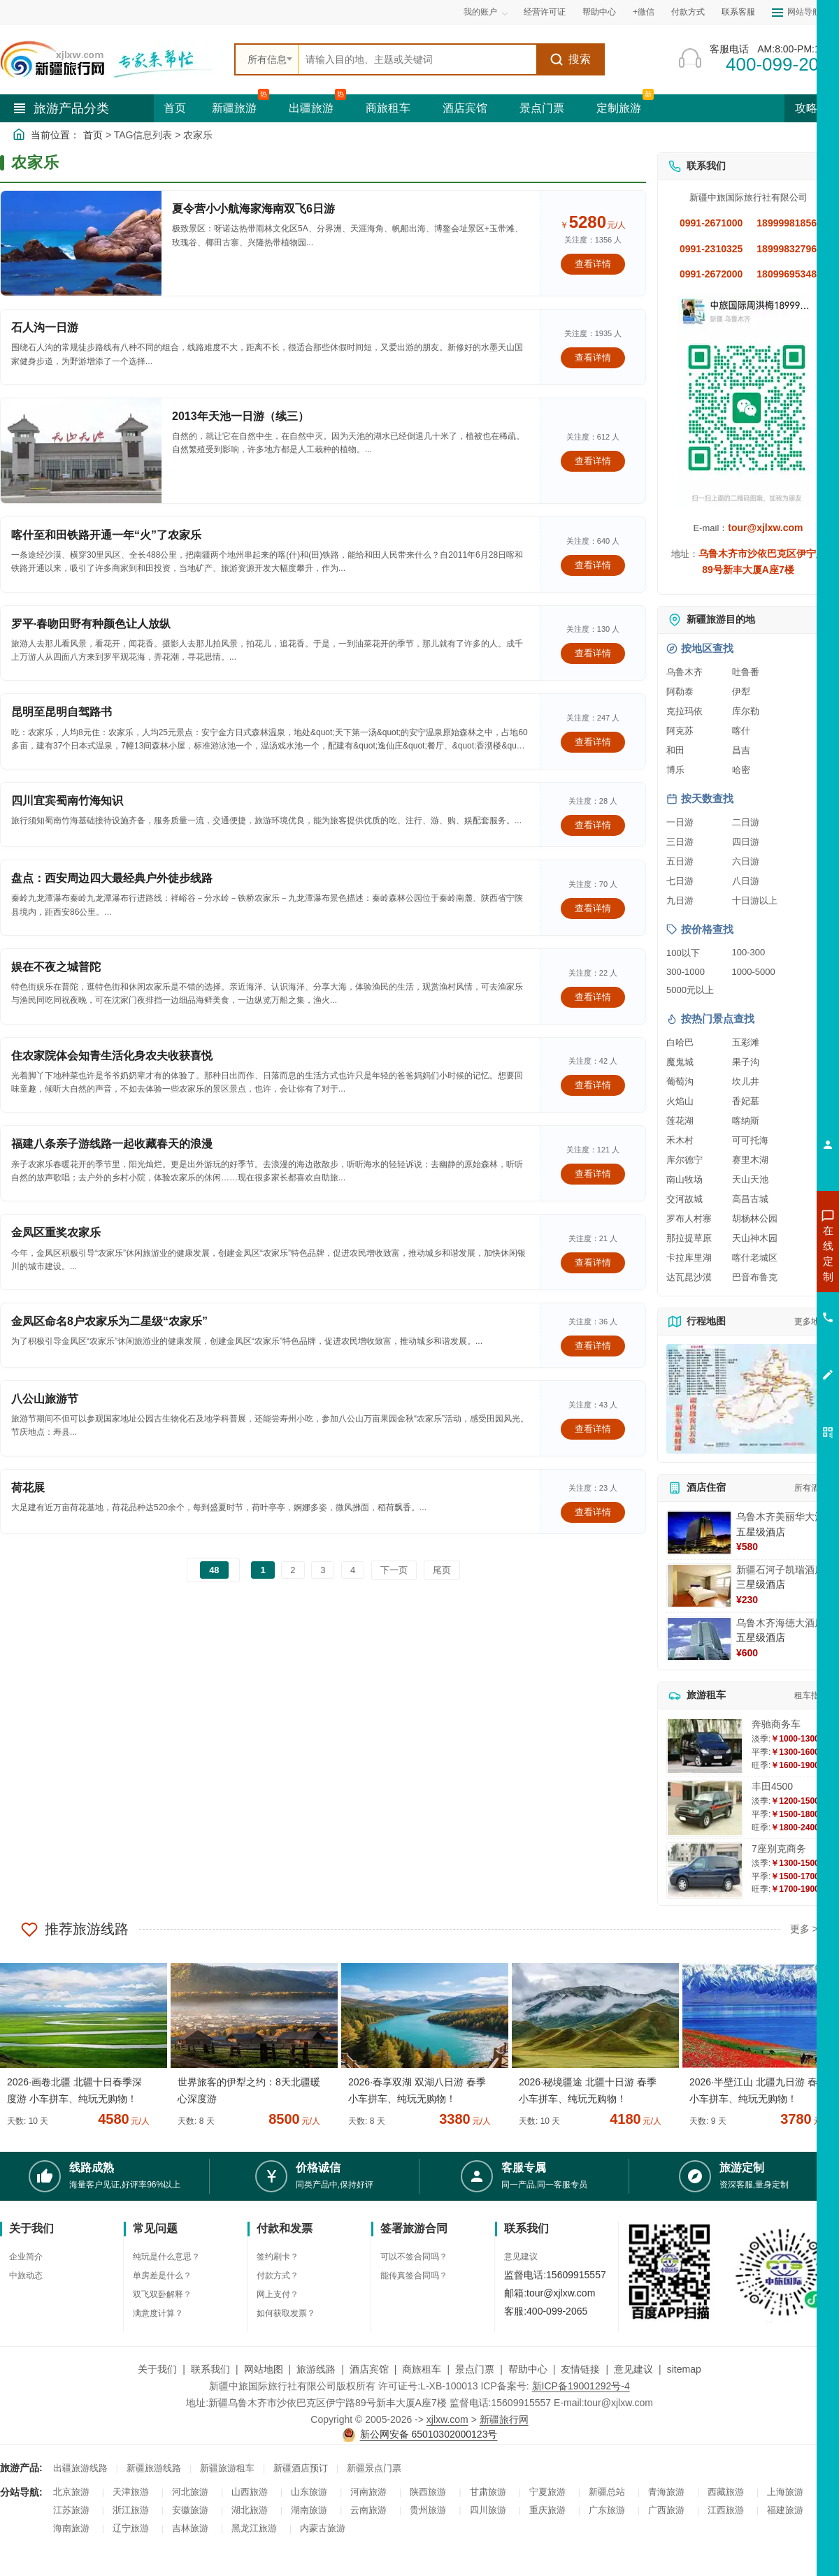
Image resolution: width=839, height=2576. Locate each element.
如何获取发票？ (286, 2313)
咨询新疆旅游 (765, 1253)
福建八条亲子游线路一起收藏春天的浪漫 (112, 1144)
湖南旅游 (309, 2510)
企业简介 (26, 2257)
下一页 (394, 1570)
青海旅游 (666, 2492)
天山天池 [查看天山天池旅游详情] (750, 1179)
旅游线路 (316, 2369)
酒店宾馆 (465, 108)
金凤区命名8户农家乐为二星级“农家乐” (109, 1321)
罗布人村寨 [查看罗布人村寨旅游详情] (689, 1218)
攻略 (812, 108)
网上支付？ (278, 2294)
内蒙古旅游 (322, 2528)
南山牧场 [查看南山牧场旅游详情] (684, 1179)
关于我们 (157, 2369)
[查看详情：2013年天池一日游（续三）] (81, 450)
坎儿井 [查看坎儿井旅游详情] (745, 1081)
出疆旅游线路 (80, 2468)
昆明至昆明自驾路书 (61, 712)
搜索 (570, 59)
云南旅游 (368, 2510)
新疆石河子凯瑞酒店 (780, 1569)
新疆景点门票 (374, 2468)
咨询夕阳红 (765, 1354)
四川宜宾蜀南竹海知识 (67, 800)
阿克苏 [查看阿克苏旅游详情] (680, 730)
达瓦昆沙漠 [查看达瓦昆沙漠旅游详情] (689, 1277)
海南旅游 (71, 2528)
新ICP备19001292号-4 (581, 2386)
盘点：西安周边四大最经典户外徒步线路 (112, 878)
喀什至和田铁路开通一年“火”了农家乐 (106, 535)
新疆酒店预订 (300, 2468)
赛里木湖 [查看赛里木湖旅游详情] (750, 1160)
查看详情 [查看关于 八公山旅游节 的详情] (593, 1429)
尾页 (442, 1570)
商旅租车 (388, 108)
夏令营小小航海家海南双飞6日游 (253, 209)
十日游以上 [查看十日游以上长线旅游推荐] (754, 900)
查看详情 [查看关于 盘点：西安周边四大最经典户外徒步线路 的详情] (593, 908)
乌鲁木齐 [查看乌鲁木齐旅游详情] (684, 672)
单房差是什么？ (162, 2275)
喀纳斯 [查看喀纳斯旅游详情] (745, 1120)
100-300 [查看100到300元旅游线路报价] (749, 952)
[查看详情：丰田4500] (704, 1808)
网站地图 (263, 2369)
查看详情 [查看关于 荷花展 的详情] (593, 1512)
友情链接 (580, 2369)
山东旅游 (309, 2492)
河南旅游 (368, 2492)
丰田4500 (772, 1786)
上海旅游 (785, 2492)
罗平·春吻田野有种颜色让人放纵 (91, 624)
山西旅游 (249, 2492)
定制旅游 (618, 108)
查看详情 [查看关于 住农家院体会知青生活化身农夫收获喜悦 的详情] (593, 1085)
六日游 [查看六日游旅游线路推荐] (745, 861)
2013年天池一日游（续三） (240, 416)
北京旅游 (71, 2492)
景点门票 (541, 108)
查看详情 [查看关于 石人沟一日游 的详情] (593, 357)
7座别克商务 (779, 1848)
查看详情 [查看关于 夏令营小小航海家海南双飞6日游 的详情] (593, 264)
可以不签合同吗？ (413, 2257)
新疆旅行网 (504, 2419)
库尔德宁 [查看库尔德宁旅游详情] (684, 1160)
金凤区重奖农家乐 (56, 1232)
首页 (175, 108)
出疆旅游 (311, 108)
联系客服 (738, 12)
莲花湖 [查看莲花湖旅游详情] (680, 1120)
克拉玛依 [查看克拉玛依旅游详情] (684, 711)
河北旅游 (190, 2492)
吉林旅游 (190, 2528)
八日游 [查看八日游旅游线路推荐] (745, 881)
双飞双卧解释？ (162, 2294)
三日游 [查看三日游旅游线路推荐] (680, 842)
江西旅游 (726, 2510)
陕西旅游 (428, 2492)
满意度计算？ (158, 2313)
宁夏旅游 (547, 2492)
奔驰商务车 (776, 1724)
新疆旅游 (234, 108)
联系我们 (210, 2369)
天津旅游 (131, 2492)
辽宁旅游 (131, 2528)
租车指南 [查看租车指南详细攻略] (811, 1695)
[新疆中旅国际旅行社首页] (112, 59)
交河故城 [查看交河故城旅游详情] (684, 1199)
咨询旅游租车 (765, 1329)
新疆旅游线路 (154, 2468)
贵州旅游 (428, 2510)
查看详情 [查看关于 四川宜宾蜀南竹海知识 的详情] (593, 825)
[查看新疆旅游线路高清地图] (748, 1399)
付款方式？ (278, 2275)
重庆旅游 (547, 2510)
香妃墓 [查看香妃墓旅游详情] (745, 1101)
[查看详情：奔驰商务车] (704, 1746)
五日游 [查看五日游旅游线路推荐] (680, 861)
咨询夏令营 (765, 1303)
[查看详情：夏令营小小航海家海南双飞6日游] (81, 243)
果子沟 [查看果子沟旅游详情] (745, 1062)
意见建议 (521, 2257)
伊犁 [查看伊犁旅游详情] (741, 691)
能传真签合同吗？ (413, 2275)
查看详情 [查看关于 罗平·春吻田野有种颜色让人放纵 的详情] (593, 653)
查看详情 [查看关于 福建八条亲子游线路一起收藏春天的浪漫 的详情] (593, 1173)
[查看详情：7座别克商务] (704, 1870)
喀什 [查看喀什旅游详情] (741, 730)
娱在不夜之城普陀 (56, 967)
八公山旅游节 (44, 1399)
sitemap (684, 2369)
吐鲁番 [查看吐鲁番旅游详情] (745, 672)
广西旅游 (666, 2510)
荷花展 (28, 1487)
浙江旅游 (131, 2510)
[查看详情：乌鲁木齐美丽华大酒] (699, 1532)
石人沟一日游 (44, 327)
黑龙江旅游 (254, 2528)
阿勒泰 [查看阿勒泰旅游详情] (680, 691)
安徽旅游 (190, 2510)
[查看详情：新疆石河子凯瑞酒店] (699, 1585)
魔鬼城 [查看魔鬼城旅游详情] (680, 1062)
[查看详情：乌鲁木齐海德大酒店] (699, 1638)
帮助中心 (599, 12)
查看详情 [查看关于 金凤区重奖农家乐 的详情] (593, 1262)
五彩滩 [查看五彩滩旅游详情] (745, 1042)
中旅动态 (26, 2275)
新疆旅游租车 (227, 2468)
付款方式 (688, 12)
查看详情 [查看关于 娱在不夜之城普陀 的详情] (593, 997)
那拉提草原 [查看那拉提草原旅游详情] (689, 1238)
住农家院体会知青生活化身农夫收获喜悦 (112, 1056)
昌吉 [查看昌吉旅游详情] (741, 750)
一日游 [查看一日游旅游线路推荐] (680, 822)
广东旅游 (607, 2510)
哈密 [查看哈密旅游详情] (741, 770)
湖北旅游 (249, 2510)
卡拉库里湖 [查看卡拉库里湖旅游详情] (689, 1257)
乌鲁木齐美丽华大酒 (780, 1516)
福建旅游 (785, 2510)
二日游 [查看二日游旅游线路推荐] (745, 822)
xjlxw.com (447, 2419)
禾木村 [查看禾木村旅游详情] (680, 1140)
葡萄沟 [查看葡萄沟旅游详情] (680, 1081)
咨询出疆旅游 (765, 1278)
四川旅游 (488, 2510)
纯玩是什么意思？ (166, 2257)
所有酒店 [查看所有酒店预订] (811, 1488)
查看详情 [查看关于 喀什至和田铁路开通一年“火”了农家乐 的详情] (593, 565)
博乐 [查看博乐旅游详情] (675, 770)
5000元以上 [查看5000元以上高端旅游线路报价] (690, 990)
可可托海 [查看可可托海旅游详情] (750, 1140)
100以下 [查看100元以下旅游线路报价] (683, 953)
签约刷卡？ (278, 2257)
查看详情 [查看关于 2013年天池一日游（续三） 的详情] (593, 461)
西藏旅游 (726, 2492)
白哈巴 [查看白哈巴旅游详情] (680, 1042)
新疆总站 (607, 2492)
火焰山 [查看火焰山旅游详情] (680, 1101)
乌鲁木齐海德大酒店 (780, 1622)
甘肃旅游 (488, 2492)
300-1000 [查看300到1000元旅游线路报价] (685, 972)
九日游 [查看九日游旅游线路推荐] (680, 900)
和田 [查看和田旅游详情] (675, 750)
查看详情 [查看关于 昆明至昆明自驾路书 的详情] (593, 742)
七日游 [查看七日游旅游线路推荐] (680, 881)
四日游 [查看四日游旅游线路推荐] (745, 842)
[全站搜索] (417, 59)
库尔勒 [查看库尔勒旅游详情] (745, 711)
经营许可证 (545, 12)
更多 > (804, 1928)
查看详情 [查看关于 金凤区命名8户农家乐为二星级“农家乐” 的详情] (593, 1345)
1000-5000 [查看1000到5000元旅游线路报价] (753, 972)
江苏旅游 (71, 2510)
